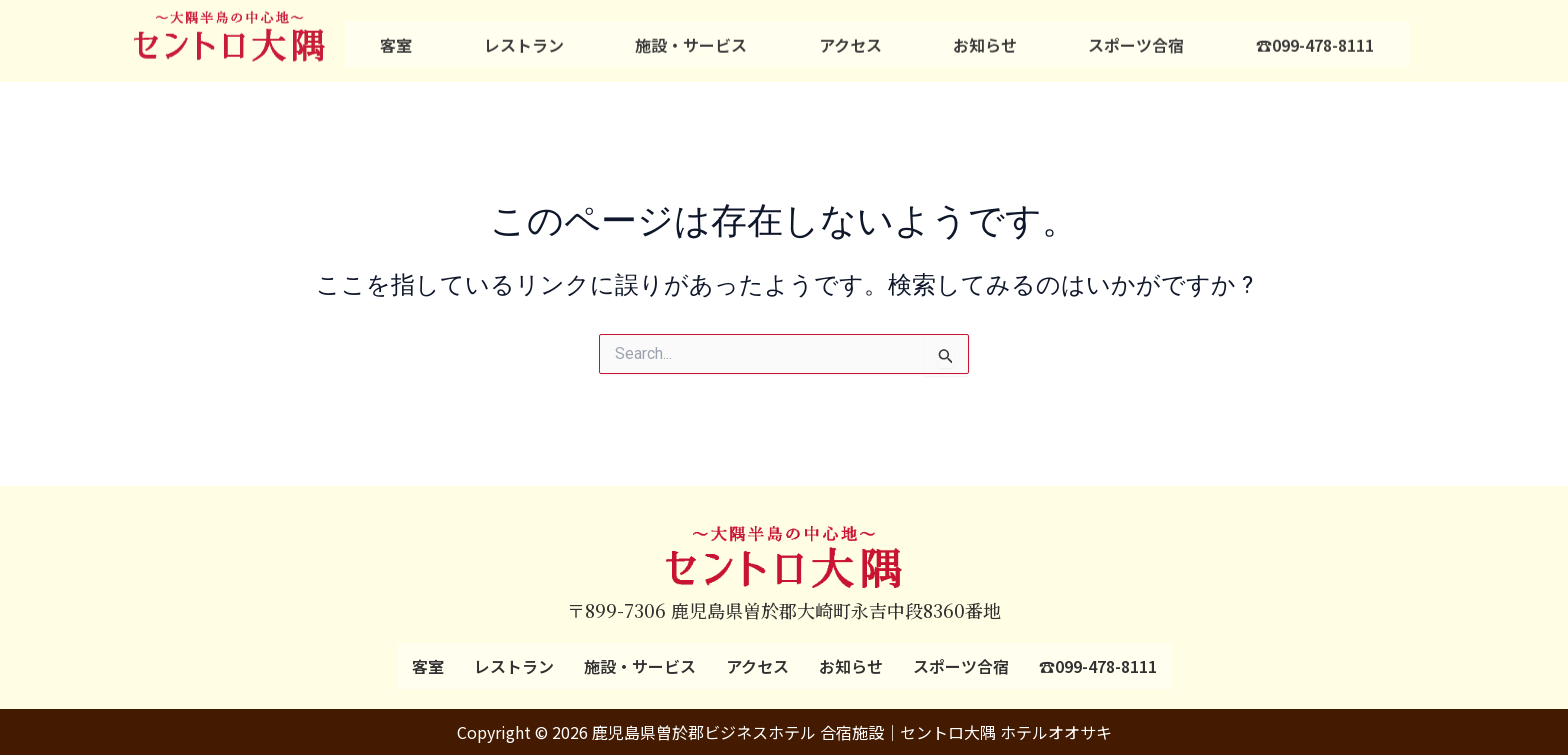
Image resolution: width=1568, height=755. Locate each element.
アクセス (850, 37)
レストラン (524, 37)
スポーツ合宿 (1136, 37)
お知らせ (985, 37)
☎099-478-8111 (1315, 37)
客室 (396, 37)
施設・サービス (691, 37)
